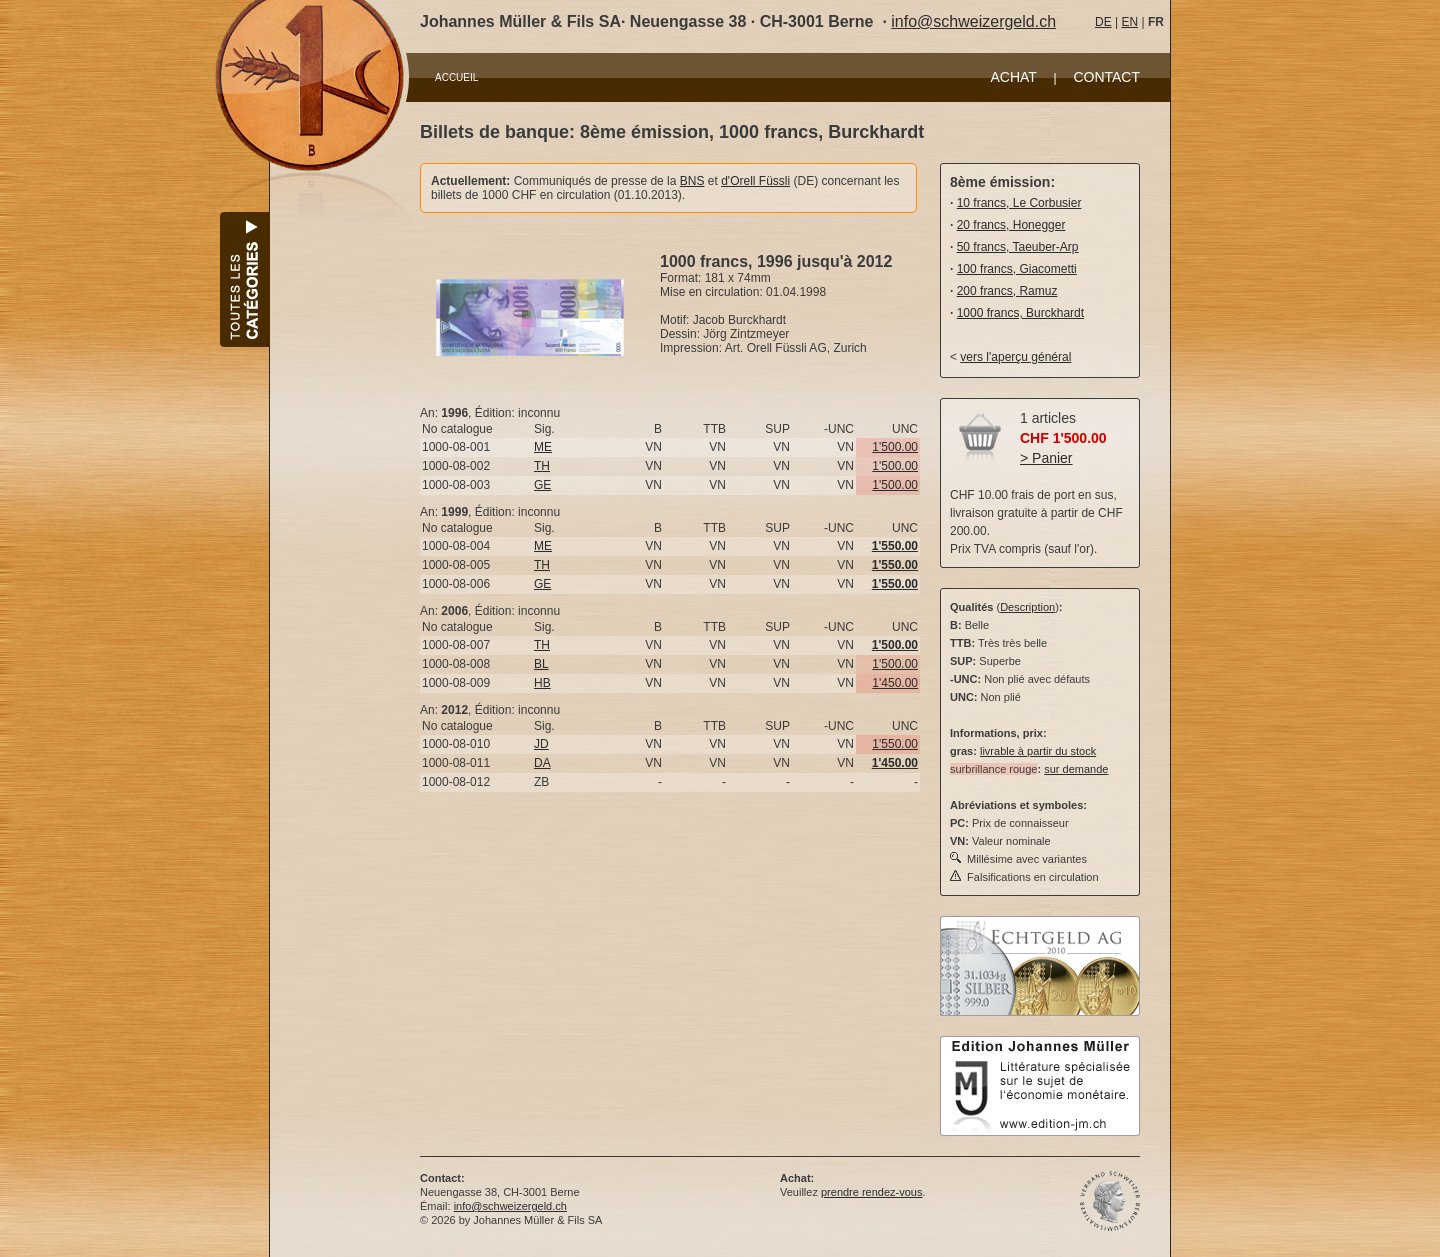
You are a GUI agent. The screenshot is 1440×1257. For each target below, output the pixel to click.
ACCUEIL (456, 77)
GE (542, 485)
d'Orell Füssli (755, 181)
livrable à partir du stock (1038, 751)
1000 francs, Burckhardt (1020, 313)
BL (541, 664)
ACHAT (1013, 77)
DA (542, 763)
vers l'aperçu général (1015, 357)
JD (541, 744)
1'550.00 (895, 744)
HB (542, 683)
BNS (692, 181)
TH (542, 466)
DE (1103, 22)
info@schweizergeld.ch (973, 21)
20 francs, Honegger (1011, 225)
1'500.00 (895, 447)
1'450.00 (895, 683)
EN (1129, 22)
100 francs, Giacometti (1017, 269)
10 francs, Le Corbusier (1019, 203)
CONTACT (1106, 77)
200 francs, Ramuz (1007, 291)
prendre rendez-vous (872, 1192)
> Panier (1046, 458)
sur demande (1076, 769)
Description (1027, 607)
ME (543, 447)
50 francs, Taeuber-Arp (1018, 247)
